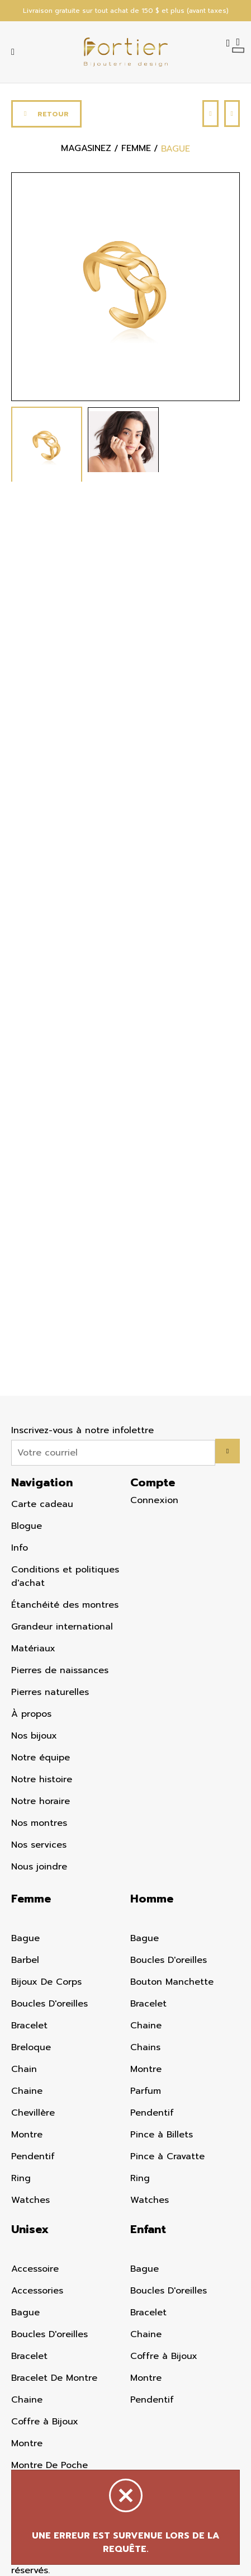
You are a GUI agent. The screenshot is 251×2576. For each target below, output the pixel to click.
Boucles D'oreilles (49, 2003)
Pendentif (33, 2156)
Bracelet (29, 2025)
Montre (26, 2134)
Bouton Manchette (172, 1982)
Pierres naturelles (50, 1692)
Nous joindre (39, 1866)
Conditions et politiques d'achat (65, 1576)
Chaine (26, 2091)
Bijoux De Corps (46, 1982)
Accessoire (35, 2269)
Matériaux (33, 1648)
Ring (21, 2178)
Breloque (31, 2047)
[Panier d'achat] (238, 41)
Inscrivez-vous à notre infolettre (82, 1430)
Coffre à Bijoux (44, 2421)
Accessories (37, 2290)
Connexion (154, 1500)
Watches (30, 2200)
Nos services (39, 1845)
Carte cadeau (42, 1504)
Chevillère (33, 2113)
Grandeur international (62, 1626)
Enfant (148, 2229)
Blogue (26, 1526)
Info (19, 1548)
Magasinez (86, 149)
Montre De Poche (49, 2465)
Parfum (145, 2091)
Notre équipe (40, 1757)
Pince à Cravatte (167, 2156)
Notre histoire (41, 1779)
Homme (151, 1898)
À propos (31, 1714)
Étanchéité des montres (65, 1605)
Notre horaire (40, 1801)
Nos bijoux (34, 1736)
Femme (31, 1898)
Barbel (25, 1960)
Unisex (30, 2229)
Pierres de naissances (59, 1670)
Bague (25, 1938)
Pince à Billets (161, 2134)
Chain (24, 2069)
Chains (145, 2047)
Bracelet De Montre (54, 2378)
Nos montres (39, 1823)
